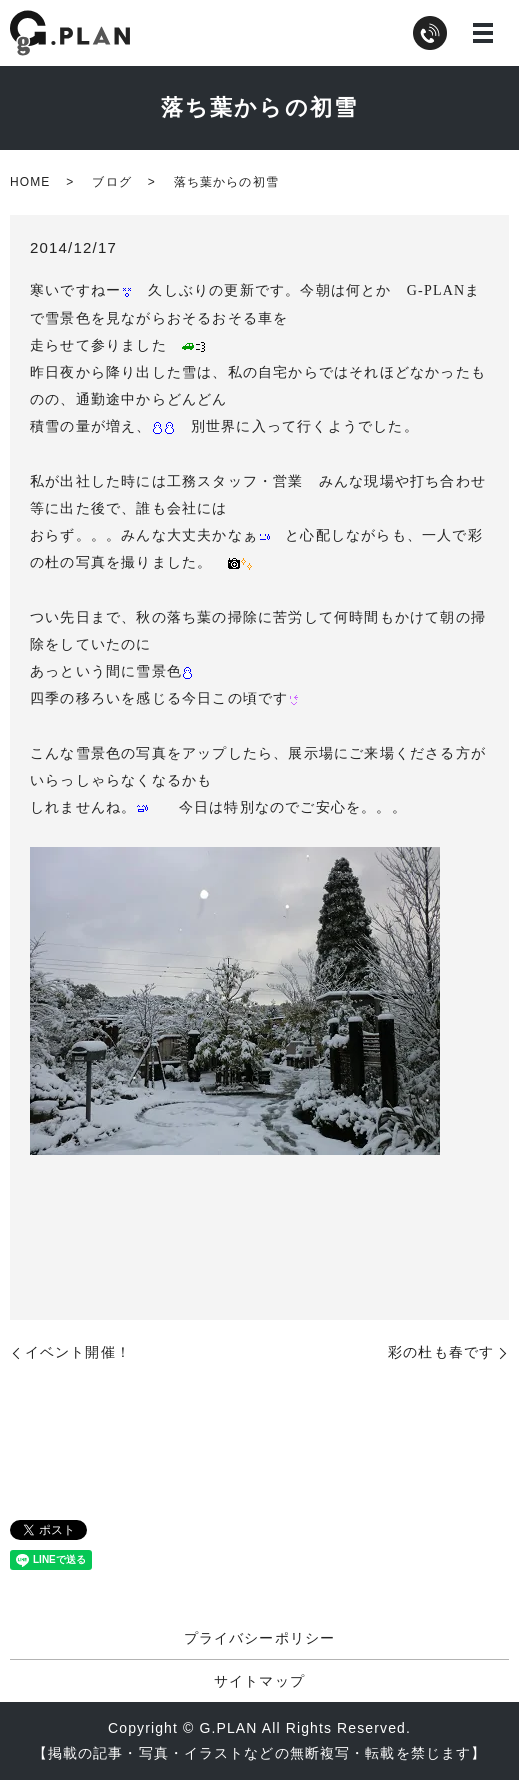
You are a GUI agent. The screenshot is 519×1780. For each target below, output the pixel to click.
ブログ (111, 182)
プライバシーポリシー (259, 1638)
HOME (30, 182)
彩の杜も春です (441, 1352)
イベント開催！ (78, 1352)
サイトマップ (259, 1681)
